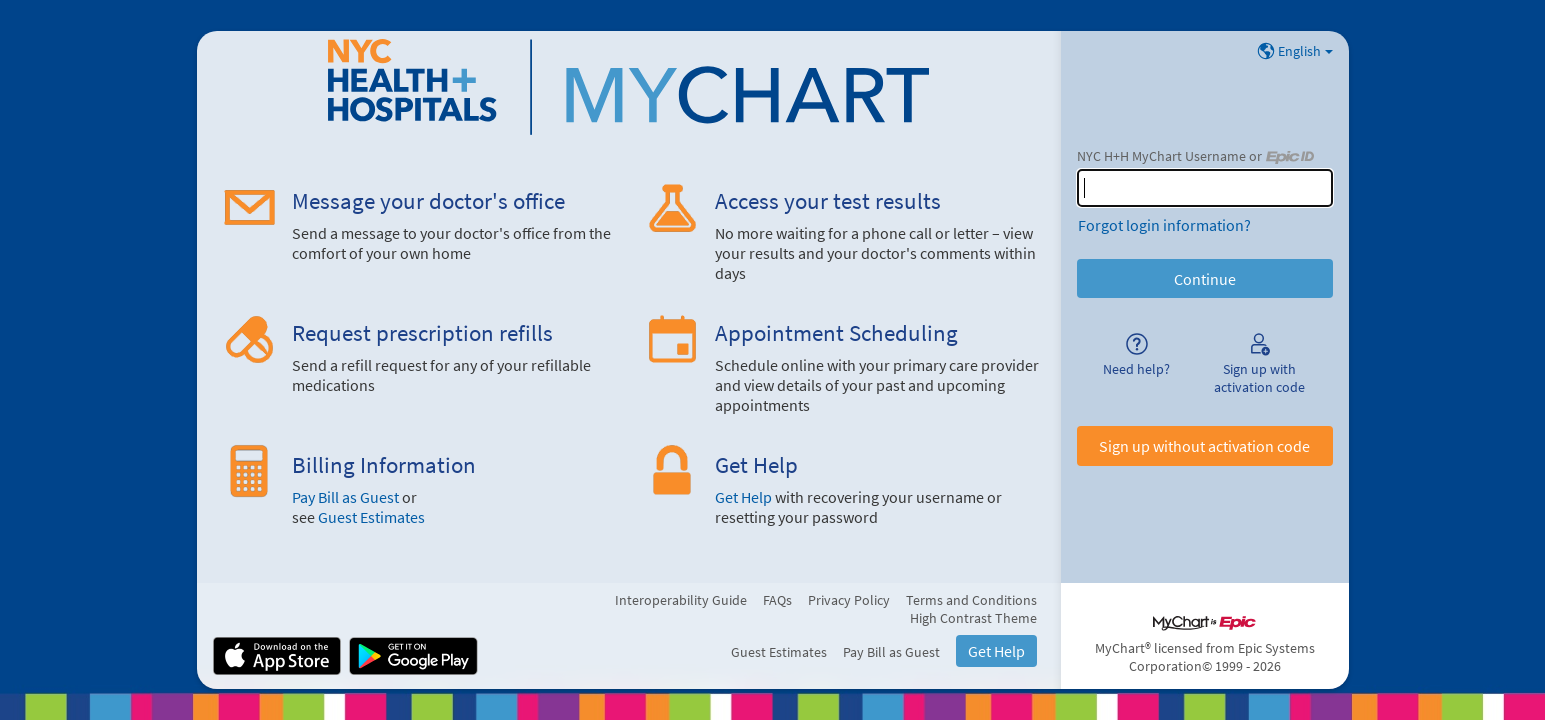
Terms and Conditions (971, 600)
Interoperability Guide (681, 600)
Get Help (743, 497)
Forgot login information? (1164, 225)
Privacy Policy (849, 600)
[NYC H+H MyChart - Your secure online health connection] (628, 87)
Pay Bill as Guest (345, 497)
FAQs (777, 600)
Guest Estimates (371, 517)
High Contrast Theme (973, 618)
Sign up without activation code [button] (1204, 446)
